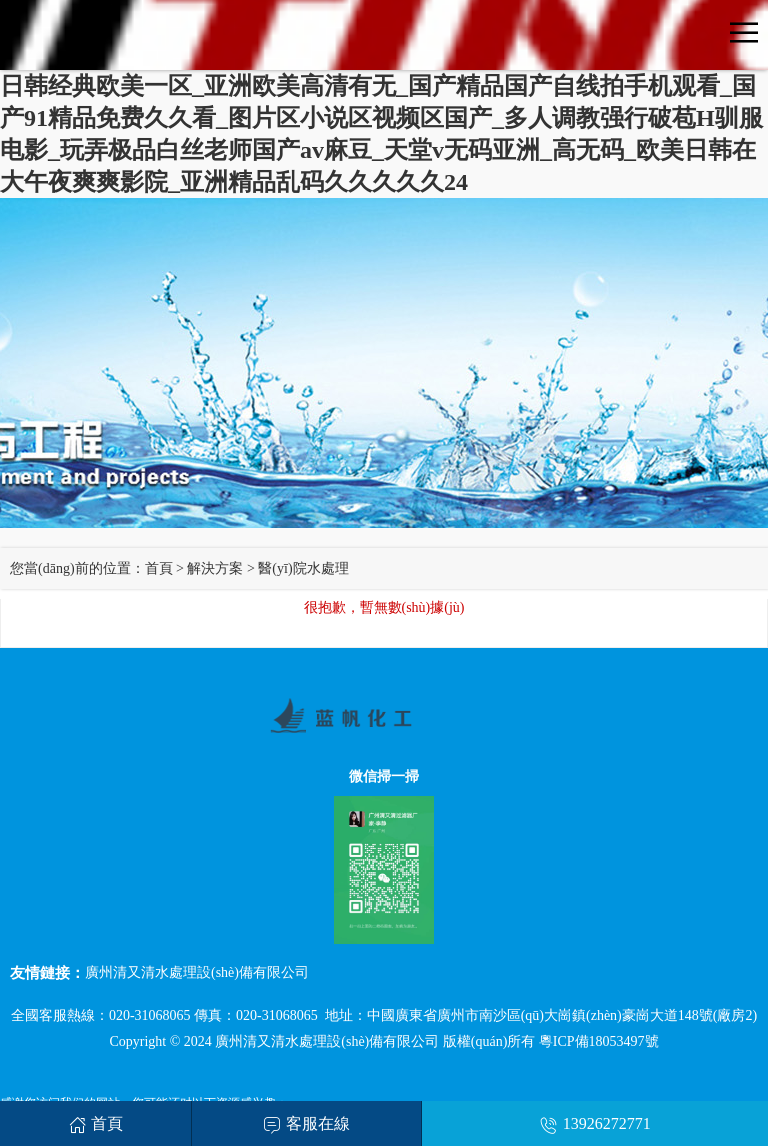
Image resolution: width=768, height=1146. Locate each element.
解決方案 (215, 568)
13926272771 (595, 1123)
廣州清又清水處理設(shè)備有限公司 (197, 972)
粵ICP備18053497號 (599, 1041)
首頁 (159, 568)
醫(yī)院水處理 (303, 568)
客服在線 (306, 1123)
